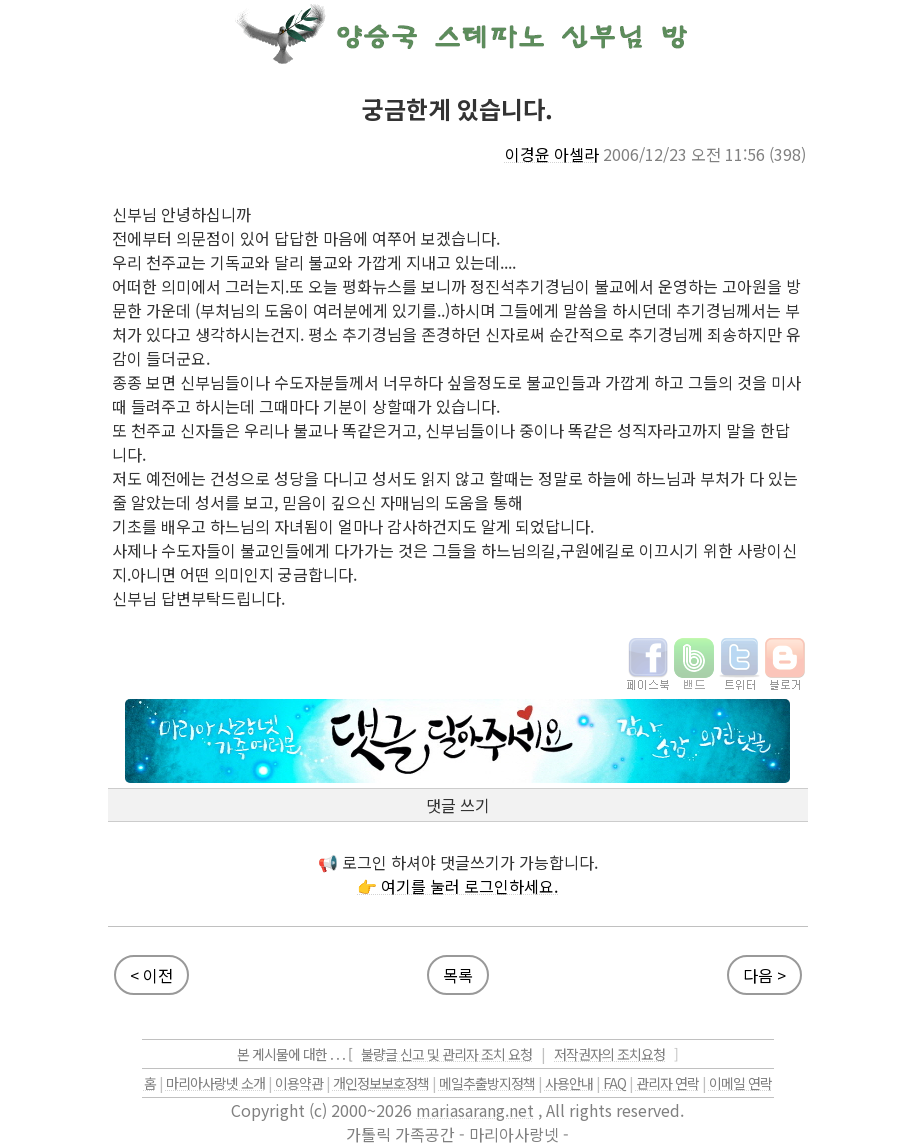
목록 (458, 975)
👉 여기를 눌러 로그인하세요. (457, 886)
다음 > (764, 975)
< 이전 (151, 975)
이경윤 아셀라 (552, 154)
